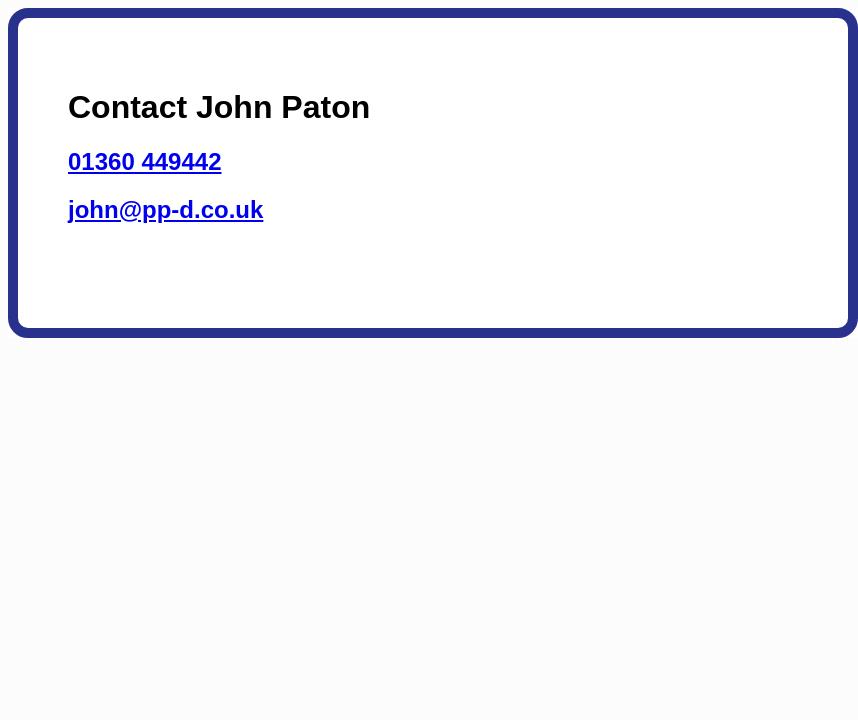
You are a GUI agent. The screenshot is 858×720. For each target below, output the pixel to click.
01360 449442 (145, 161)
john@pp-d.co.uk (165, 209)
